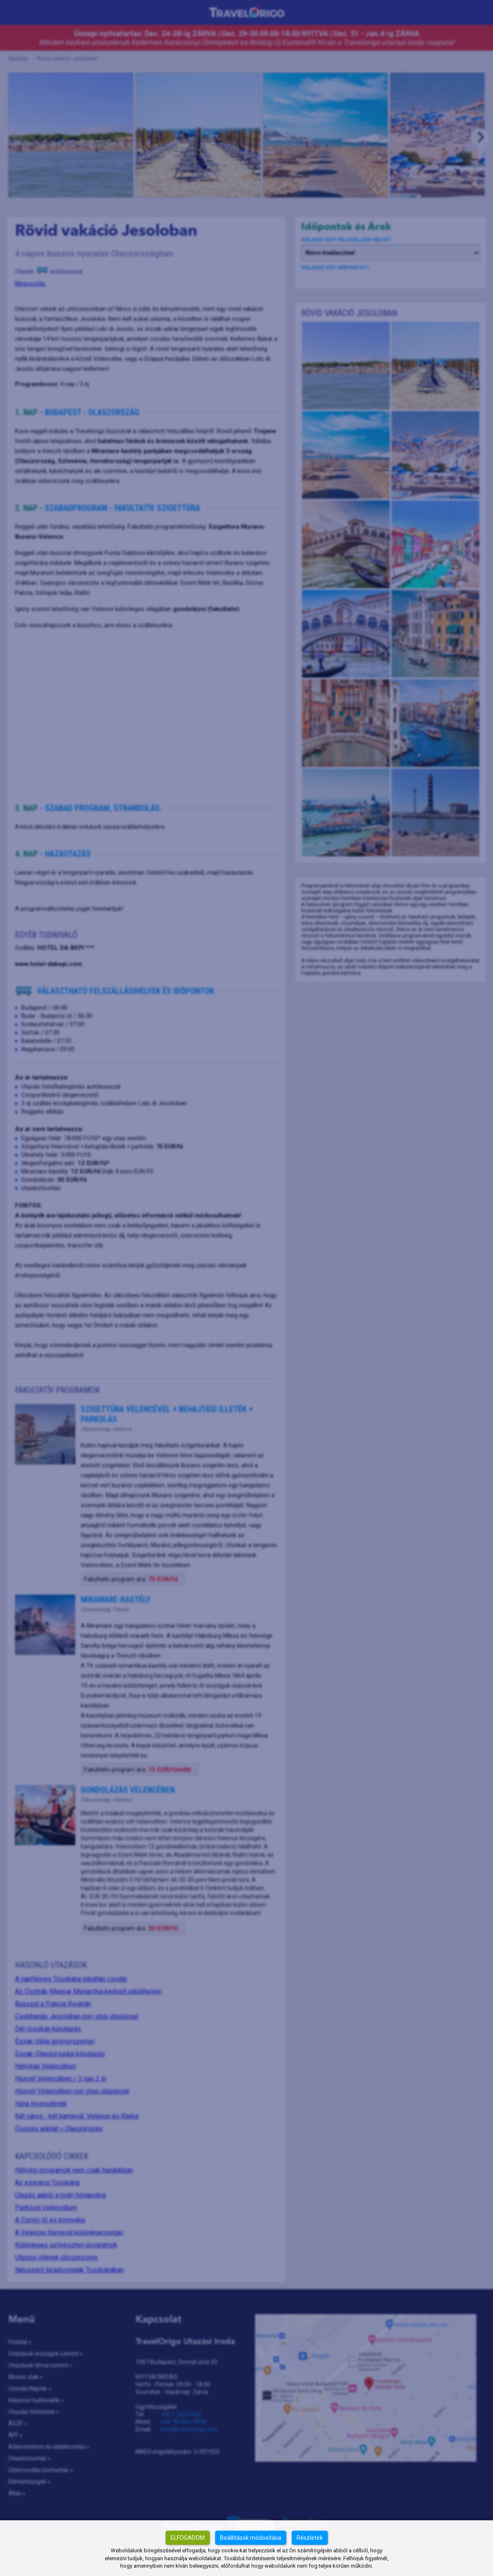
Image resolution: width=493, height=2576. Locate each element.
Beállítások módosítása (250, 2537)
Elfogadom (188, 2537)
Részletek (310, 2537)
